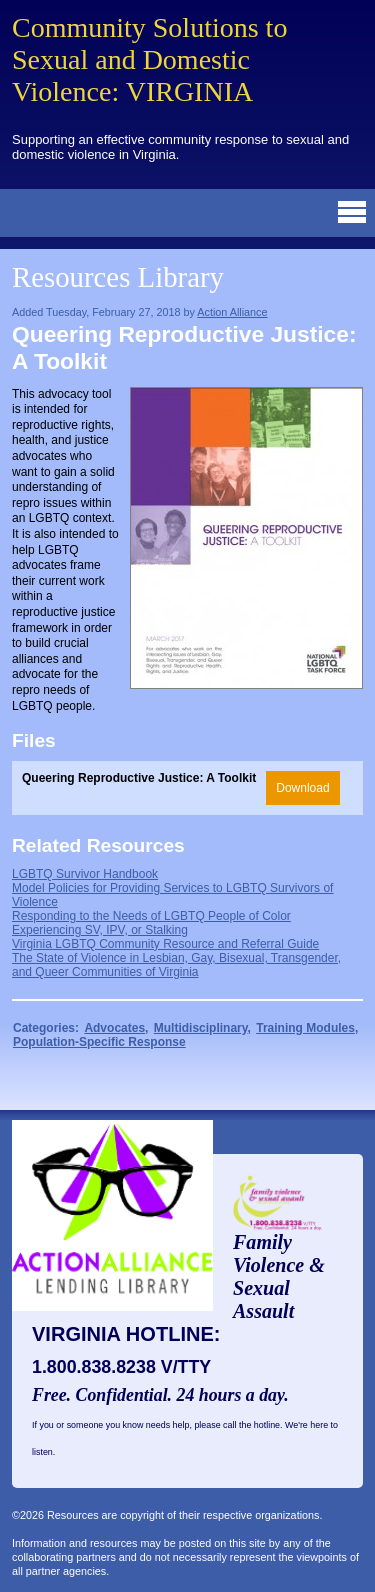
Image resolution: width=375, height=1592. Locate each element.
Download (302, 788)
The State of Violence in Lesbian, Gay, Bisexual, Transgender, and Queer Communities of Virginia (176, 965)
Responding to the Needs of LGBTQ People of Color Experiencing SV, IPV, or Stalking (151, 923)
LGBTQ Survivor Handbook (85, 874)
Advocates (114, 1028)
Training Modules (305, 1028)
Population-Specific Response (99, 1042)
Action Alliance (232, 312)
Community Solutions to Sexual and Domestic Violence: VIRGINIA (149, 59)
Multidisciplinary (201, 1028)
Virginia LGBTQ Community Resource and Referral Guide (165, 944)
